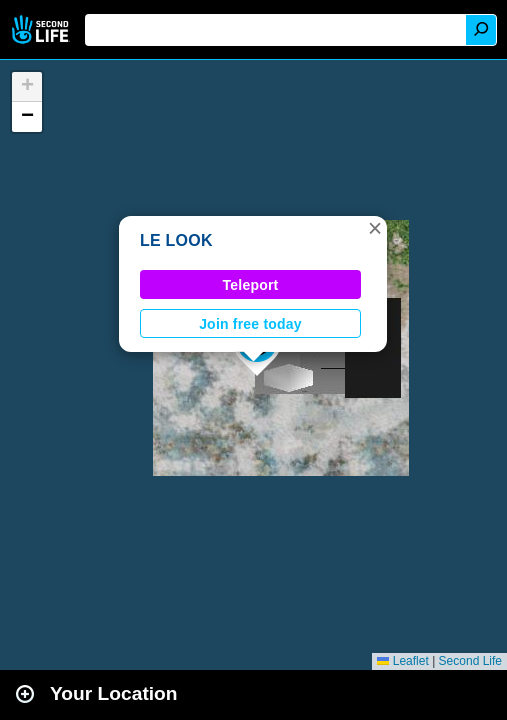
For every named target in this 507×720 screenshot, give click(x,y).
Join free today (250, 324)
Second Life (42, 29)
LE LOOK (176, 240)
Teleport (251, 285)
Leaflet (402, 661)
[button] (375, 228)
